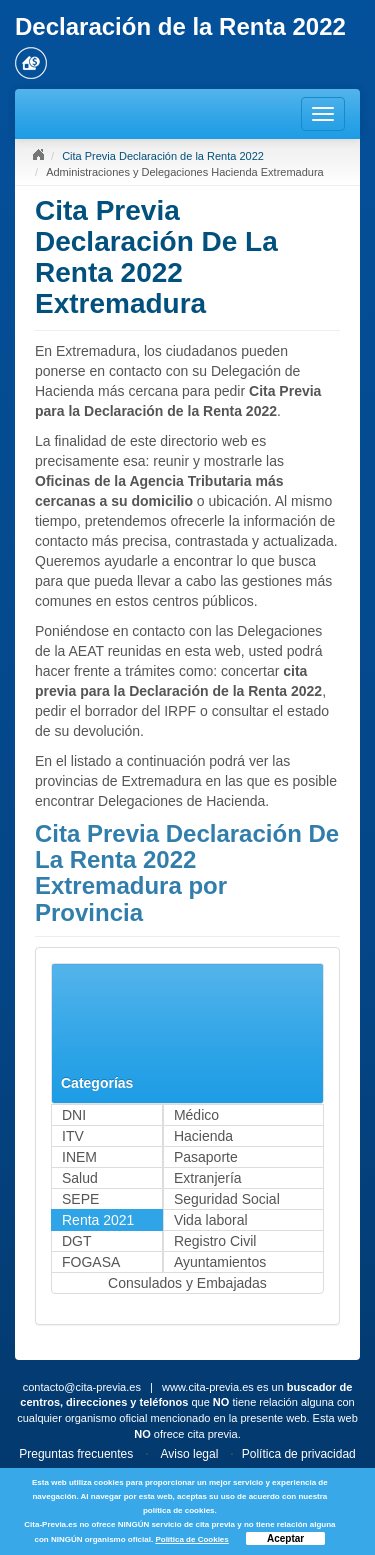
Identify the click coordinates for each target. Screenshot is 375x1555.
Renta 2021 (98, 1220)
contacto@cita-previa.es (82, 1387)
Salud (80, 1178)
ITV (73, 1136)
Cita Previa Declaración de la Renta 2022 (163, 156)
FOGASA (91, 1262)
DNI (74, 1115)
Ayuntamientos (220, 1262)
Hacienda (203, 1136)
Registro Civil (215, 1241)
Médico (196, 1115)
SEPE (80, 1199)
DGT (77, 1241)
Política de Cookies (191, 1539)
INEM (79, 1157)
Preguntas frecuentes (76, 1454)
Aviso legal (190, 1454)
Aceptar (285, 1538)
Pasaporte (206, 1157)
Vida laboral (211, 1220)
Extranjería (208, 1178)
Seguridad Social (227, 1199)
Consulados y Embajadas (187, 1283)
